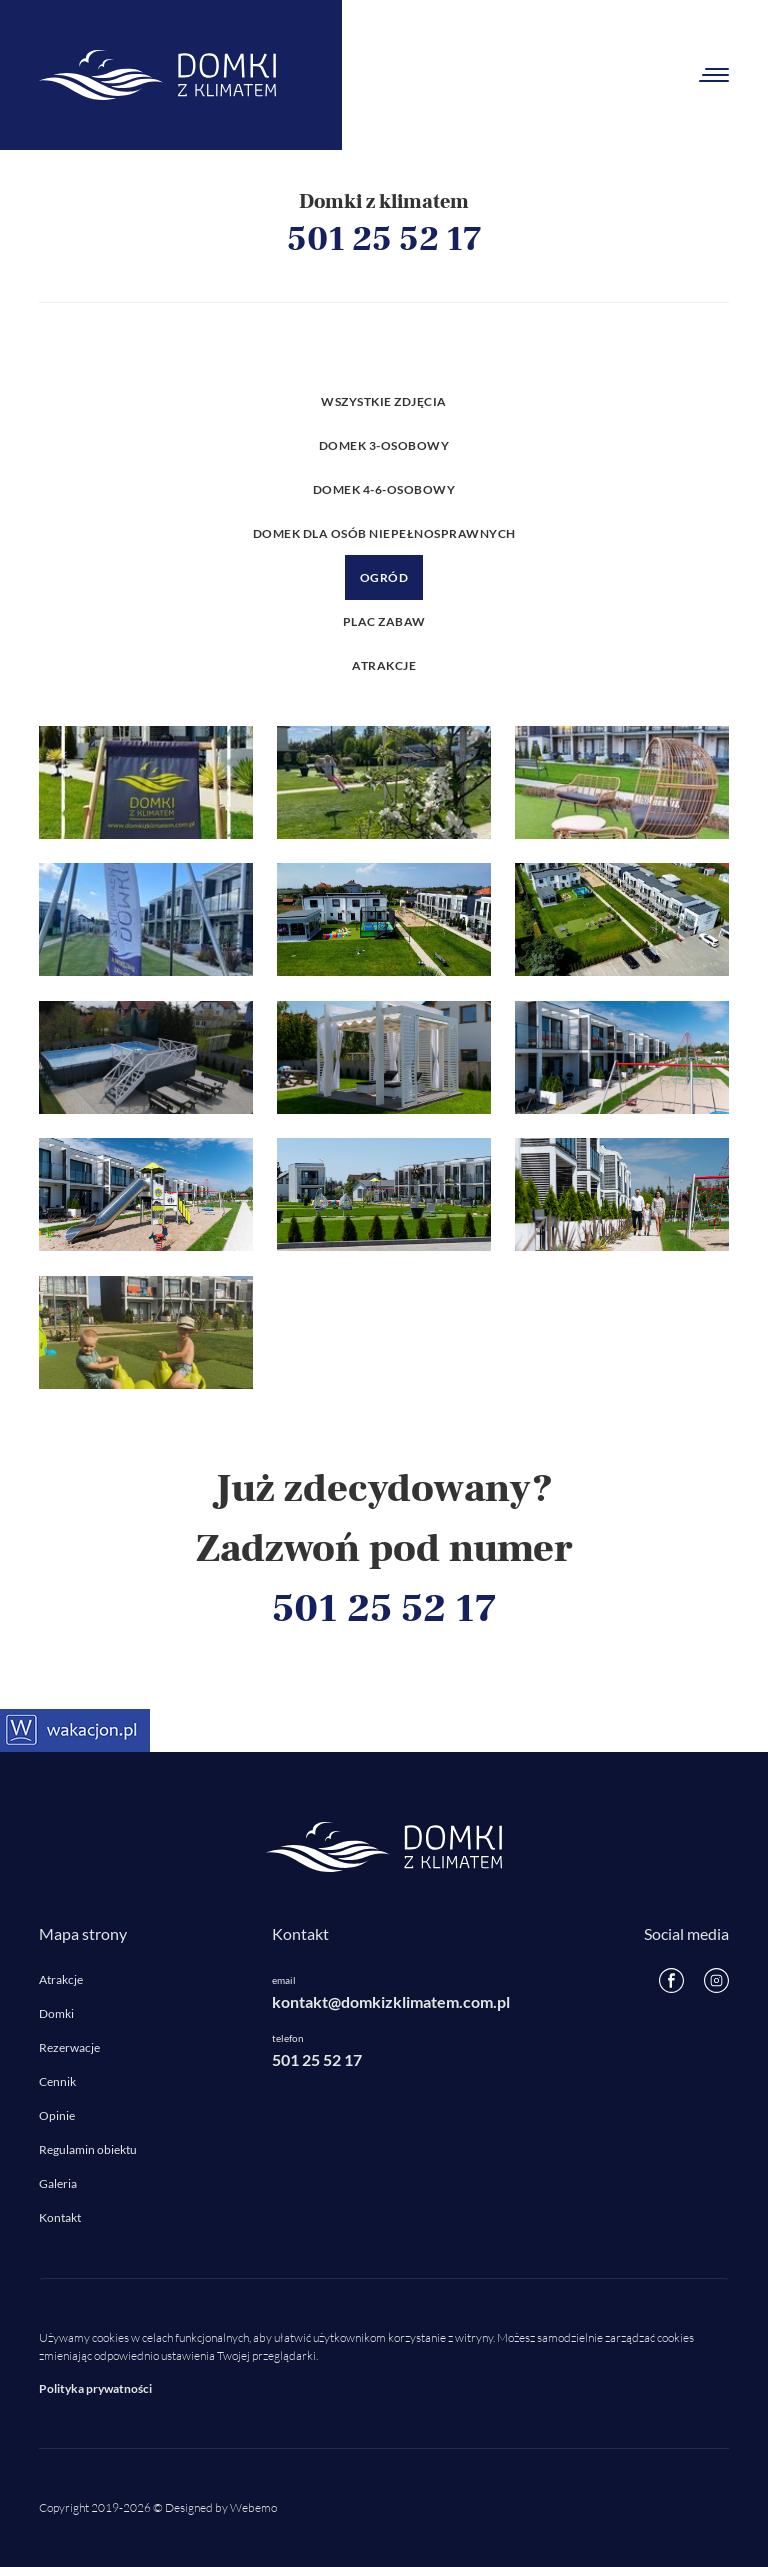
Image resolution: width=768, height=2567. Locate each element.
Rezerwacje (69, 2047)
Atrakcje (384, 665)
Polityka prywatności (95, 2388)
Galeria (58, 2183)
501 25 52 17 (384, 239)
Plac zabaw (384, 621)
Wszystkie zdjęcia (384, 401)
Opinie (57, 2115)
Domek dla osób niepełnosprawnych (384, 533)
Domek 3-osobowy (384, 445)
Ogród (384, 577)
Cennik (57, 2081)
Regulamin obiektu (88, 2149)
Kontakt (60, 2217)
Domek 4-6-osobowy (384, 489)
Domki (56, 2013)
